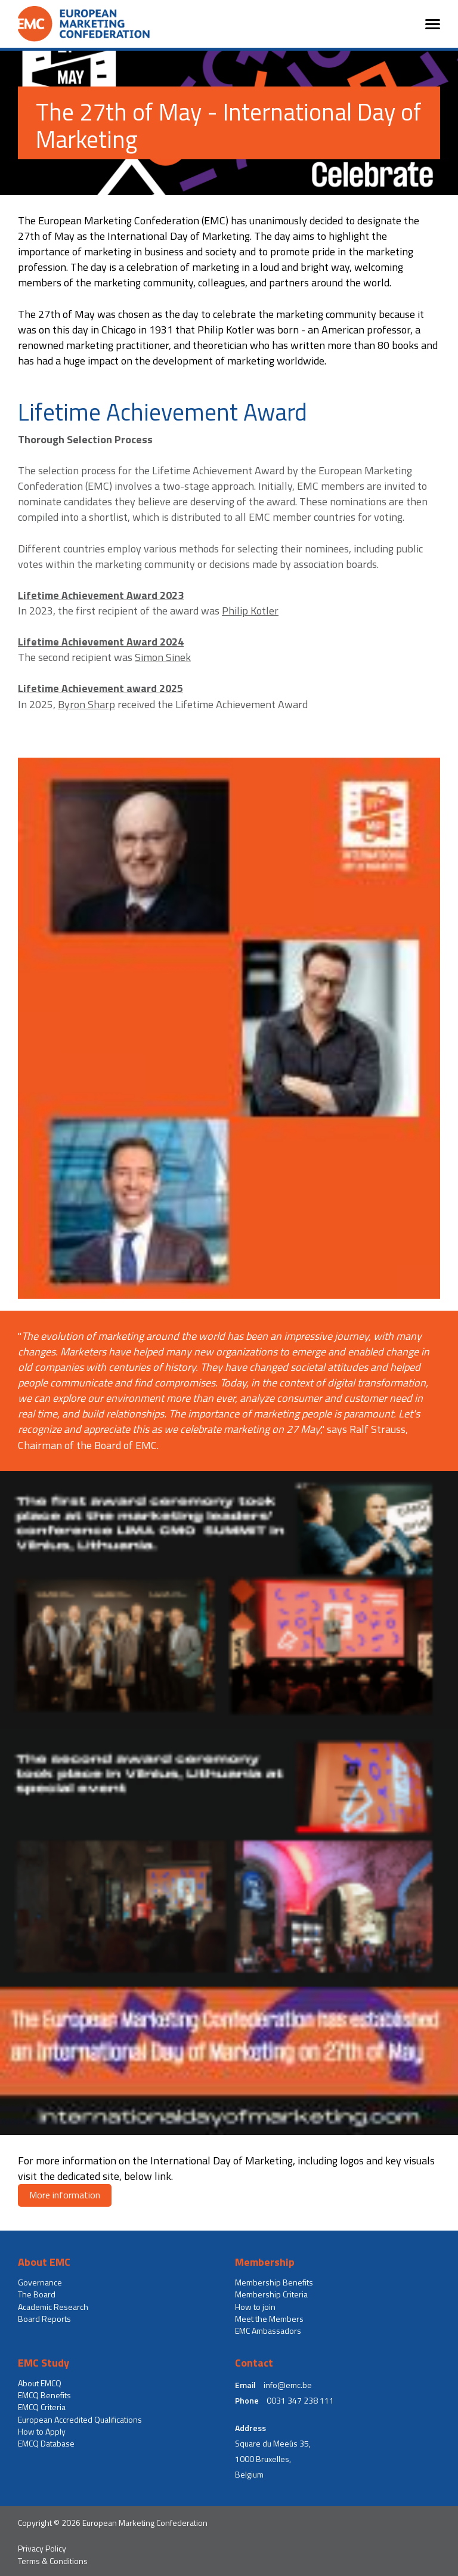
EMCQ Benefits (44, 2395)
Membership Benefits (274, 2282)
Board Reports (44, 2319)
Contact (254, 2363)
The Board (36, 2294)
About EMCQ (39, 2383)
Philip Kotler (250, 611)
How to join (255, 2307)
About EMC (44, 2262)
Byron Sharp (86, 704)
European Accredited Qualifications (80, 2420)
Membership (265, 2262)
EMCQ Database (46, 2444)
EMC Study (43, 2363)
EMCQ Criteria (42, 2407)
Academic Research (53, 2307)
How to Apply (42, 2432)
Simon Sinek (163, 657)
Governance (40, 2282)
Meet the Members (269, 2319)
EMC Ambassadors (268, 2331)
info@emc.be (288, 2385)
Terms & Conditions (53, 2561)
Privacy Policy (42, 2549)
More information (64, 2195)
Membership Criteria (271, 2294)
